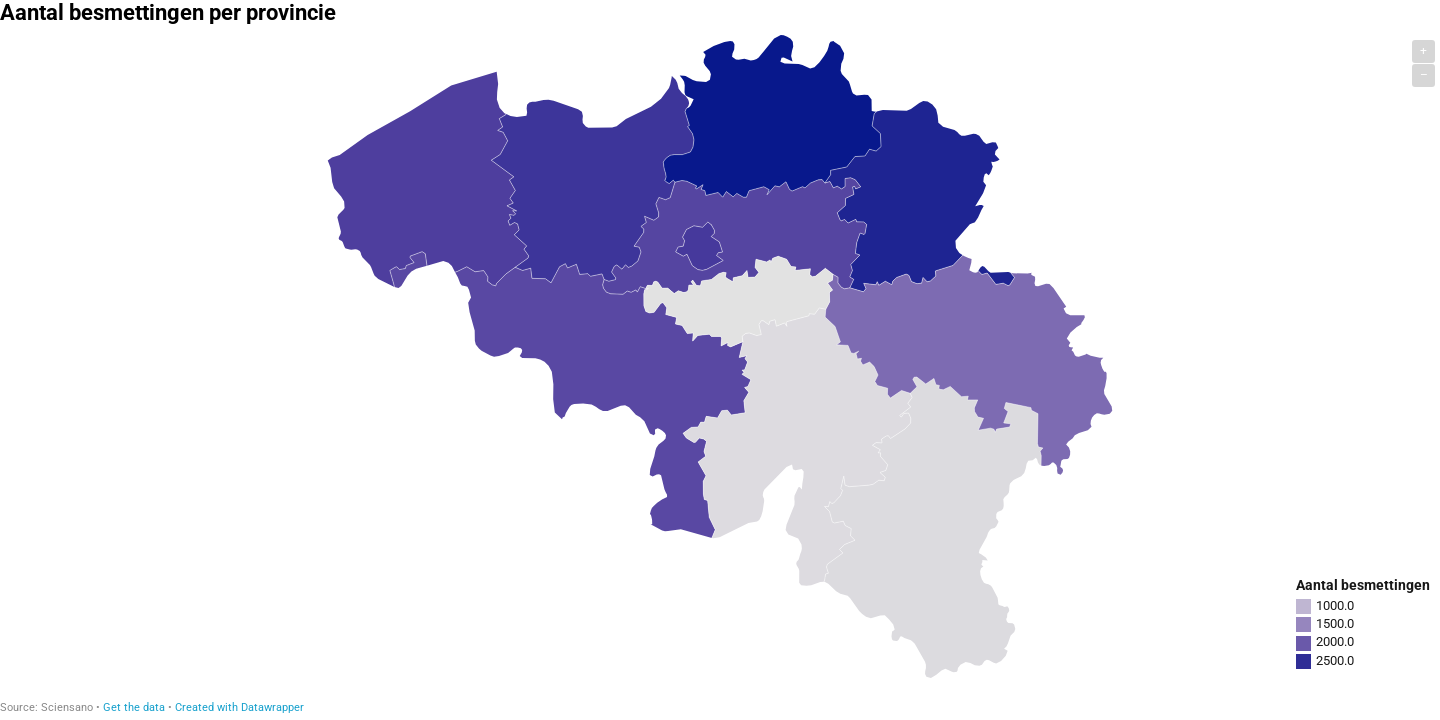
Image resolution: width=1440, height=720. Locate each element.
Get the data (134, 707)
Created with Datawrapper (239, 707)
